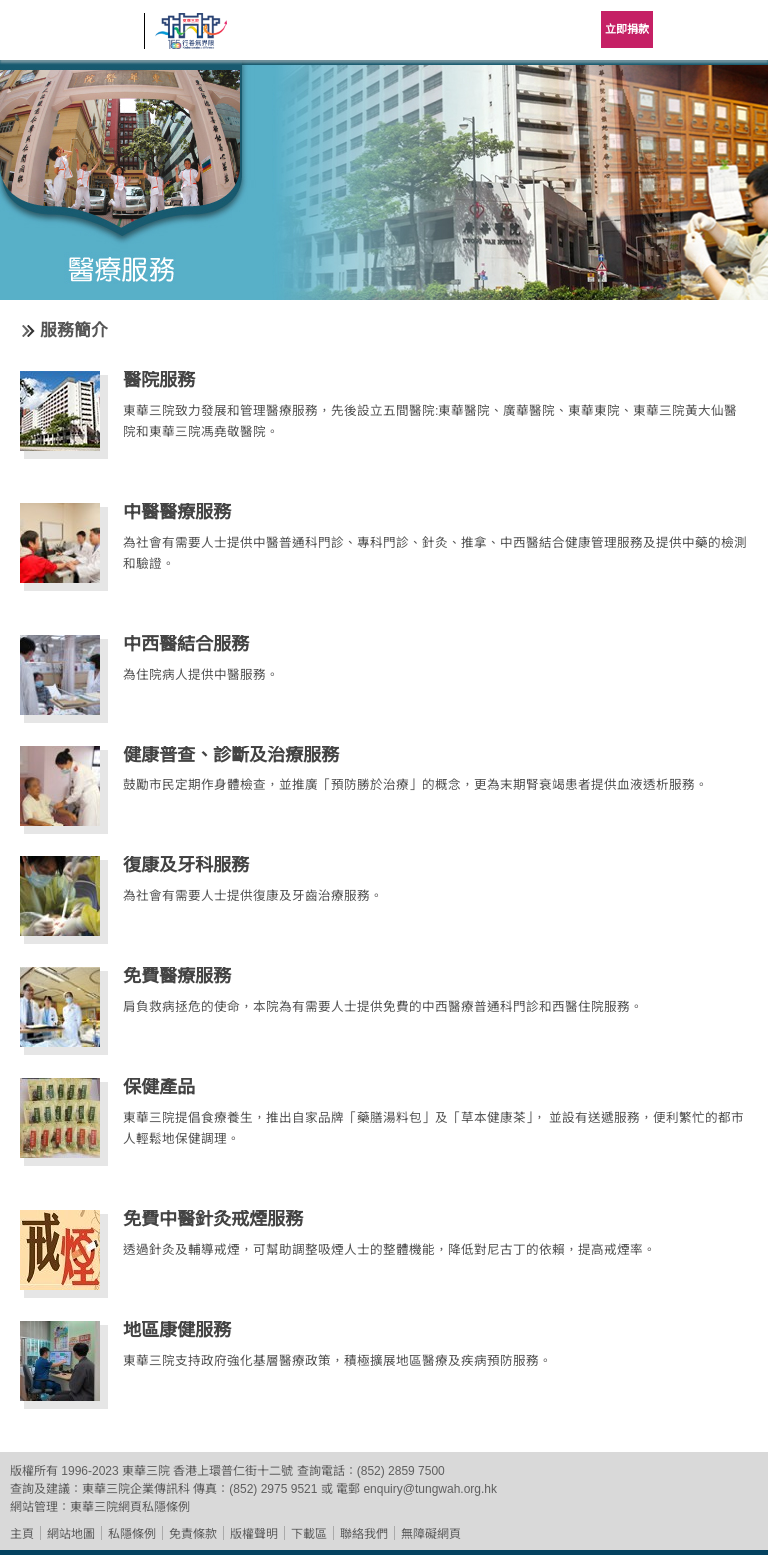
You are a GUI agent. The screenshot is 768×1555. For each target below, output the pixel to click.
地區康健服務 (177, 1330)
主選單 (738, 30)
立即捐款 (627, 29)
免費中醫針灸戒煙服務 (213, 1219)
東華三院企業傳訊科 (136, 1489)
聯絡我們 (364, 1534)
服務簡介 (74, 330)
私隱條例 (132, 1534)
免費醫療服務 (177, 976)
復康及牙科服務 (186, 865)
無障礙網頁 (431, 1534)
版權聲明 (254, 1534)
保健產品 (159, 1087)
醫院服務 (159, 380)
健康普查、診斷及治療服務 (231, 755)
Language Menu (688, 30)
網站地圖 (71, 1534)
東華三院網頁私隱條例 (130, 1507)
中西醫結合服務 (186, 644)
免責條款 (193, 1534)
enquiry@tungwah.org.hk (430, 1489)
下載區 (309, 1534)
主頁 (22, 1534)
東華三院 (72, 36)
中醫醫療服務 (177, 512)
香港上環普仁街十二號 (233, 1471)
